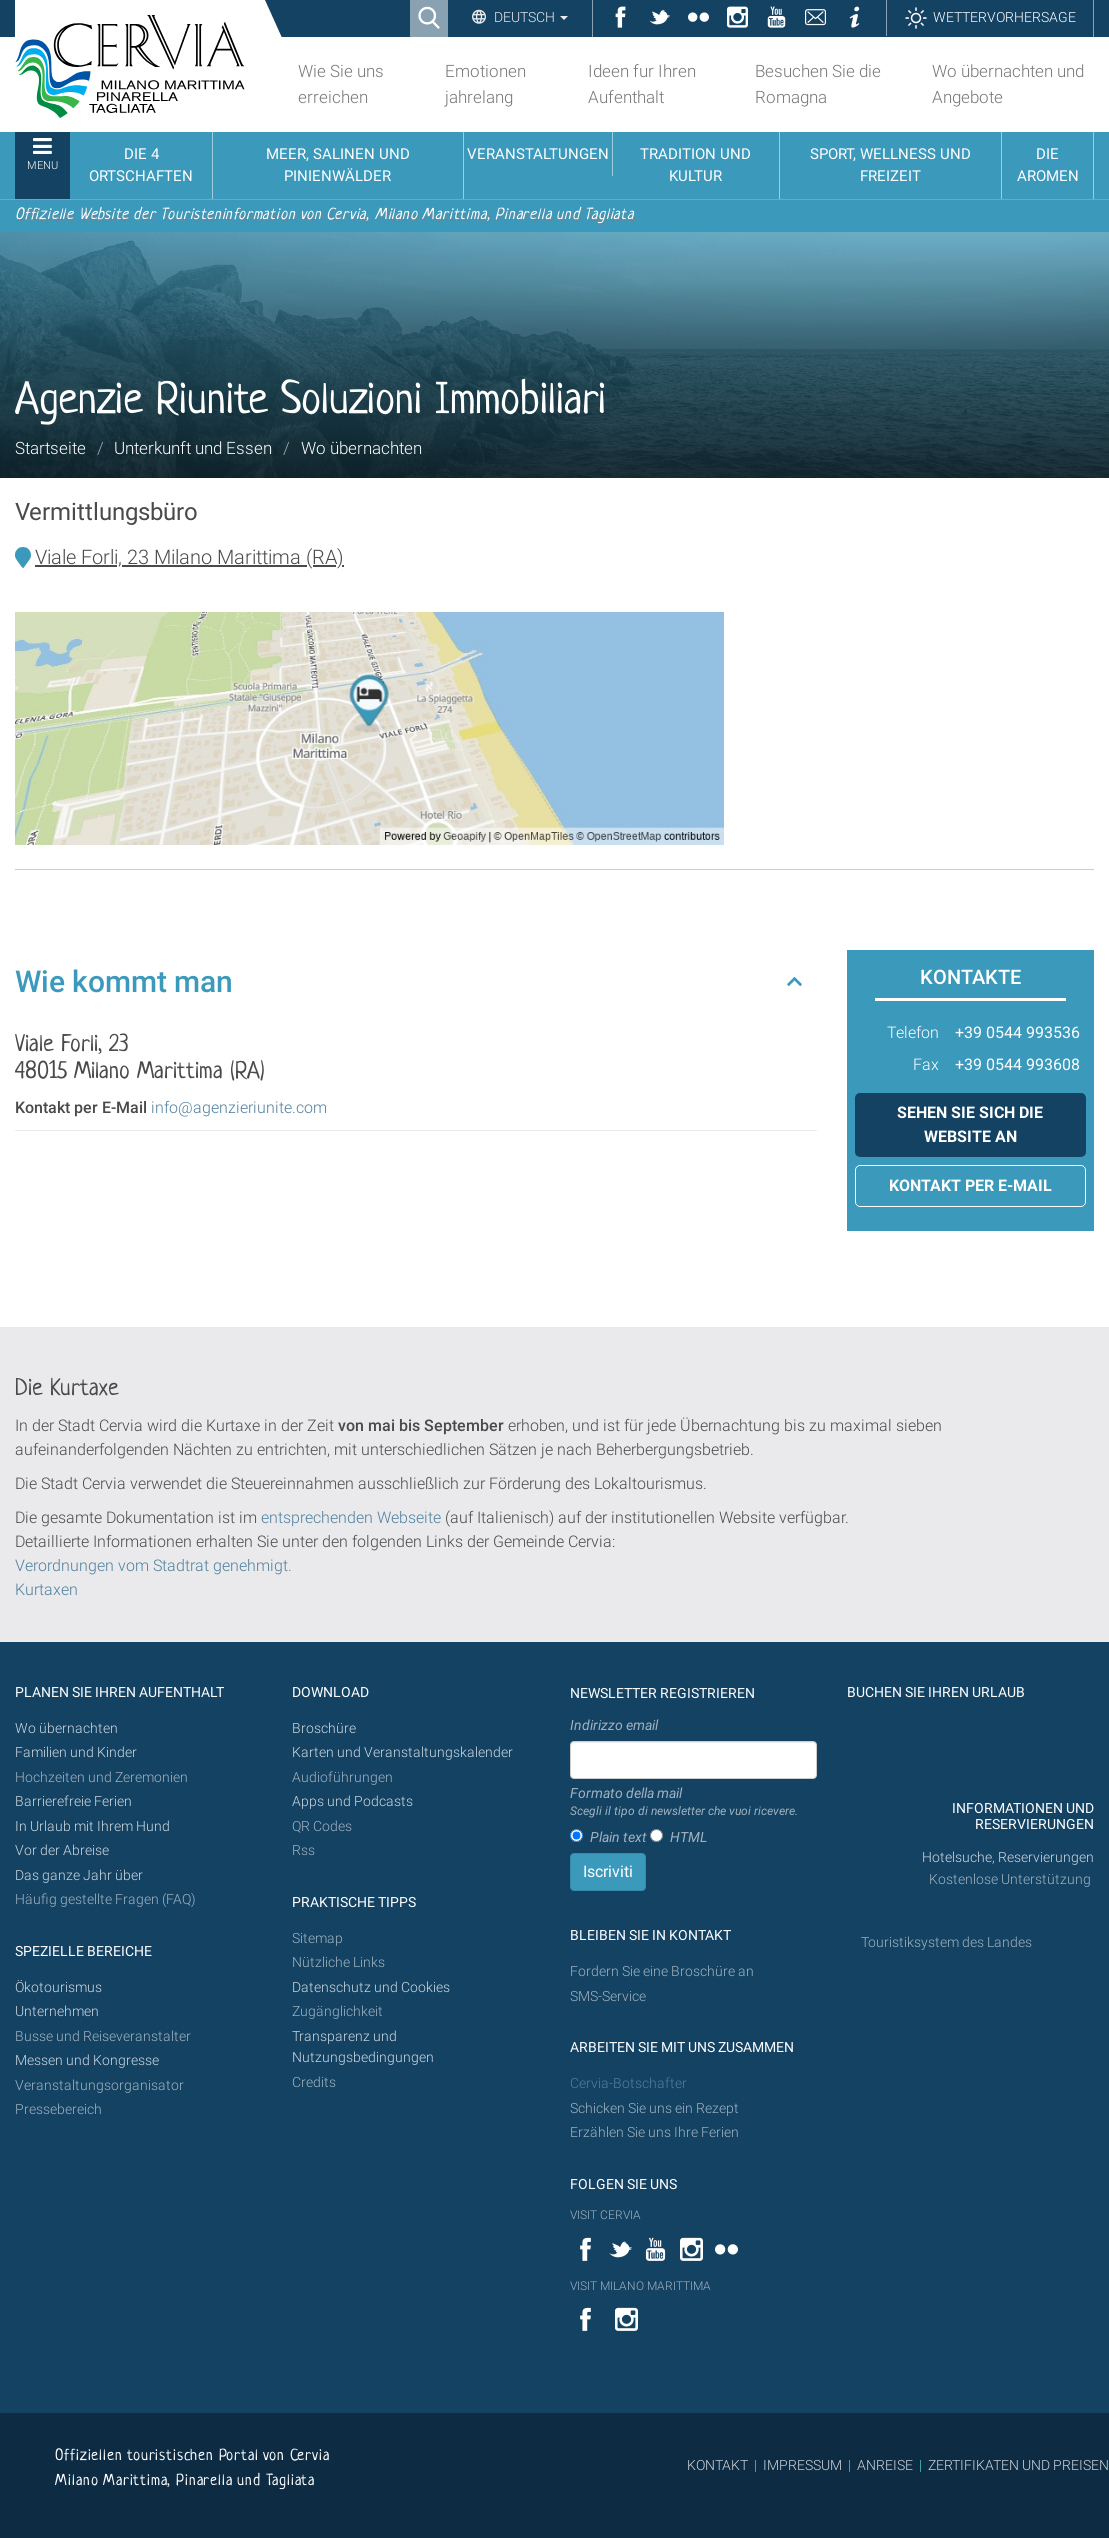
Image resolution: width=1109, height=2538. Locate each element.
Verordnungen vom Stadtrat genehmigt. (153, 1565)
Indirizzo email (614, 1725)
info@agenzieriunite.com (239, 1107)
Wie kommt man (124, 981)
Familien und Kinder (76, 1752)
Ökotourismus (58, 1987)
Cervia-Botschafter (628, 2083)
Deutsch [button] (529, 17)
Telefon (913, 1032)
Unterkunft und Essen (193, 448)
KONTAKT (717, 2465)
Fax (926, 1064)
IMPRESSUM (802, 2465)
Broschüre (324, 1728)
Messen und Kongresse (87, 2060)
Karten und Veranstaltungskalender (402, 1752)
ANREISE (885, 2465)
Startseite (50, 448)
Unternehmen (57, 2011)
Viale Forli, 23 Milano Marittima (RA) (189, 557)
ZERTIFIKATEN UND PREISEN (1018, 2465)
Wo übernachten (361, 448)
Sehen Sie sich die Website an (970, 1124)
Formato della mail (684, 1803)
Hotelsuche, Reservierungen (1008, 1857)
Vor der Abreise (62, 1850)
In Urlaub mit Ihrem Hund (92, 1826)
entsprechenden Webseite (351, 1517)
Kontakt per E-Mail (970, 1185)
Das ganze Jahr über (79, 1875)
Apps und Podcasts (352, 1801)
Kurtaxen (46, 1589)
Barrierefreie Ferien (75, 1801)
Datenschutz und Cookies (372, 1987)
